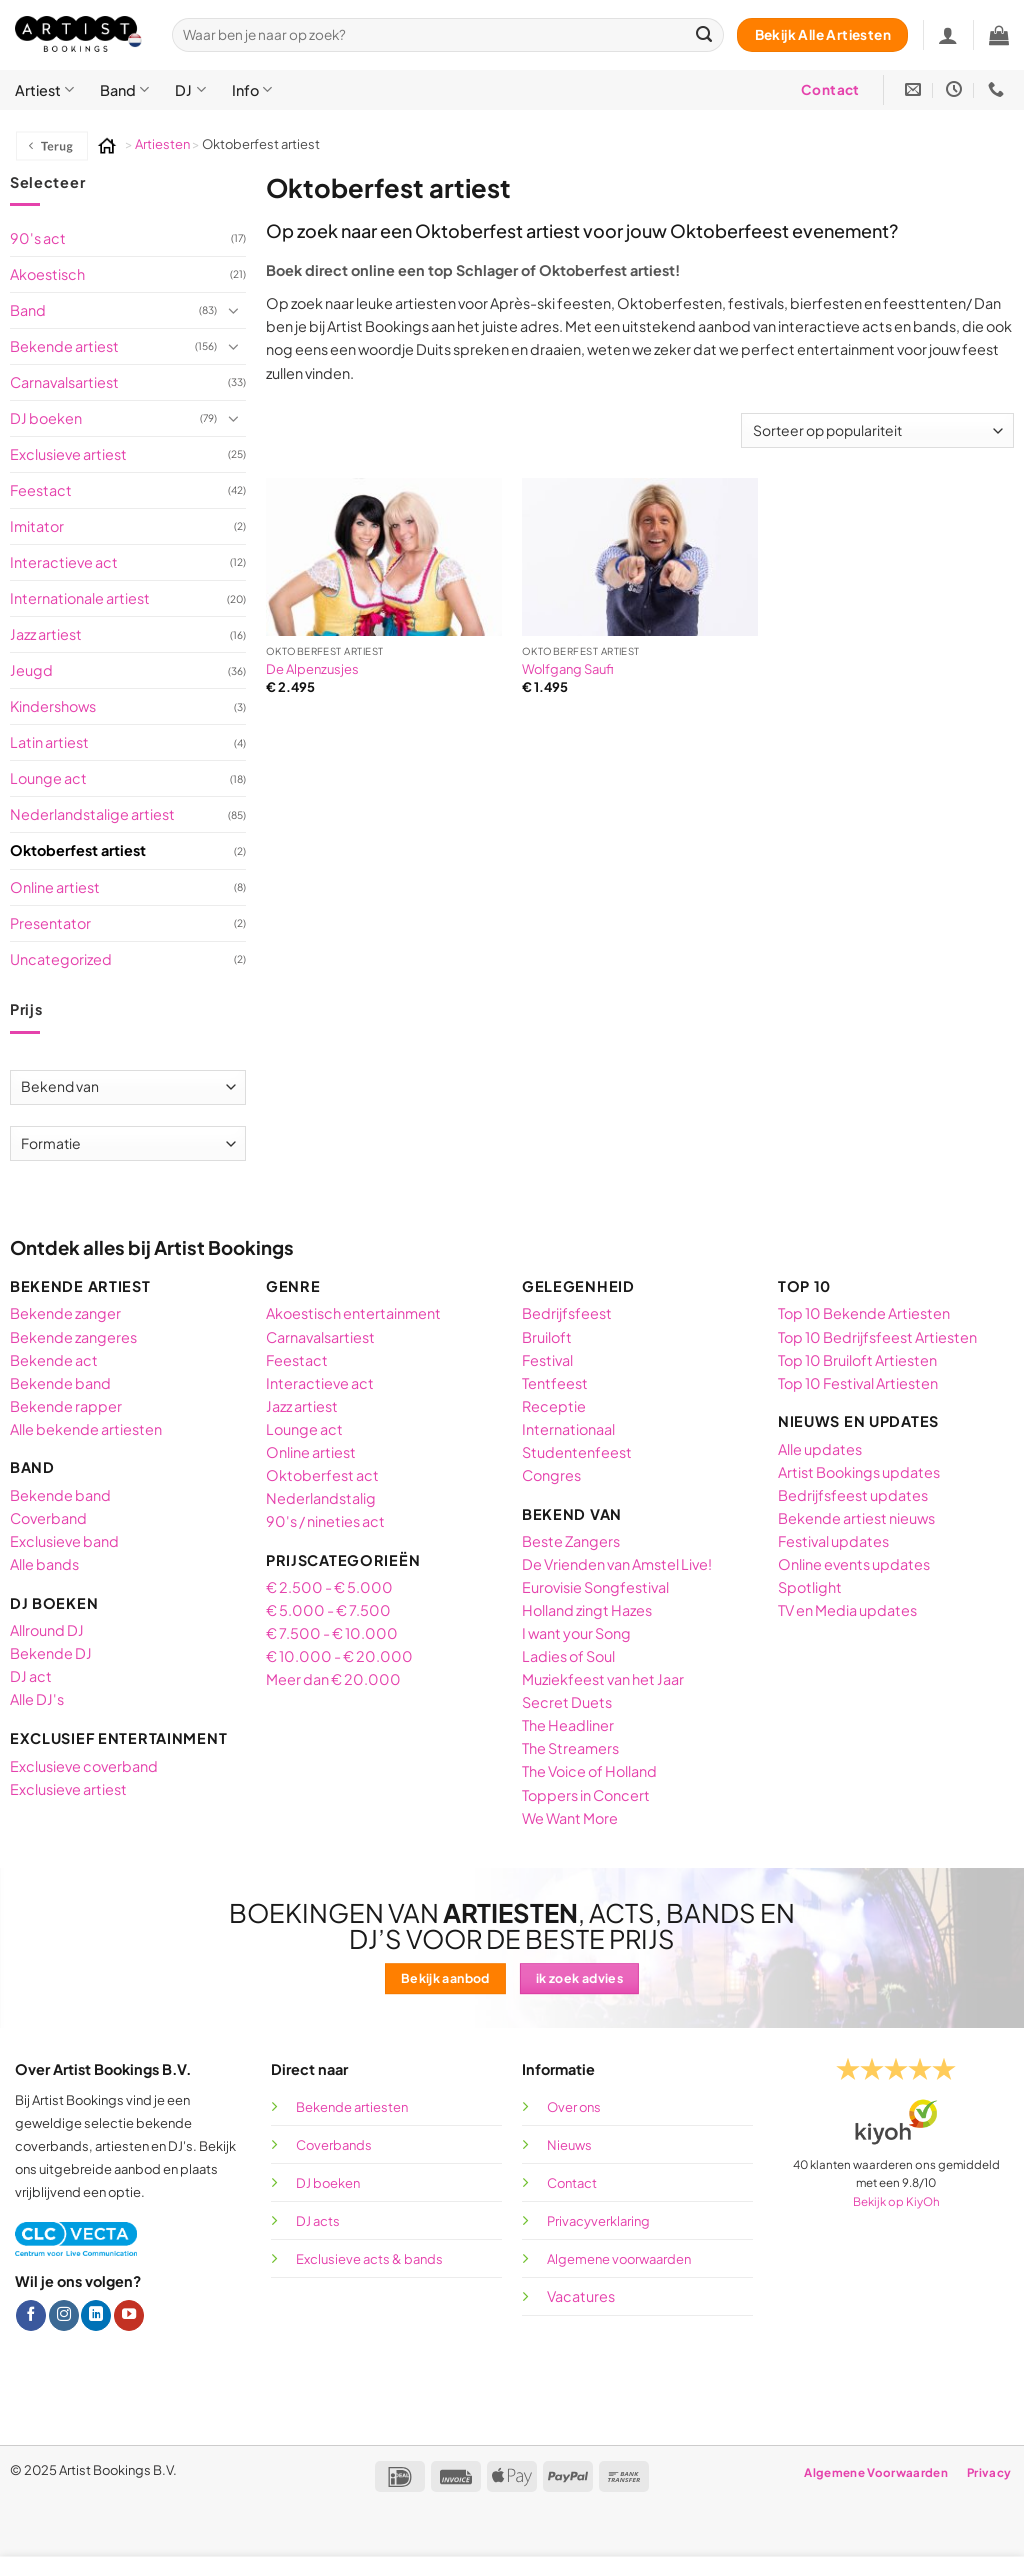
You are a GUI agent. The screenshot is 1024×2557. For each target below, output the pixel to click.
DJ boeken (46, 418)
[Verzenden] (704, 35)
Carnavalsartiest (64, 382)
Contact (572, 2183)
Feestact (41, 490)
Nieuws (569, 2145)
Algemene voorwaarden (620, 2259)
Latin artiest (49, 742)
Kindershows (53, 706)
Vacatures (581, 2296)
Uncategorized (61, 959)
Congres (551, 1475)
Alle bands (44, 1564)
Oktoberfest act (322, 1475)
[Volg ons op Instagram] (64, 2315)
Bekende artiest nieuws (856, 1518)
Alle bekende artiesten (86, 1429)
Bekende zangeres (73, 1337)
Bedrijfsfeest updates (853, 1495)
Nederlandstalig (321, 1498)
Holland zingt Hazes (587, 1610)
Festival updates (833, 1541)
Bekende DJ (51, 1653)
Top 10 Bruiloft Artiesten (857, 1360)
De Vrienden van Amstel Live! (617, 1564)
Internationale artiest (80, 598)
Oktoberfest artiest (78, 850)
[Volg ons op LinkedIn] (96, 2315)
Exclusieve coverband (84, 1766)
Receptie (554, 1406)
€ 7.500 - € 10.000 (332, 1633)
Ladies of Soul (568, 1656)
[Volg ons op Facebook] (31, 2315)
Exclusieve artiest (68, 454)
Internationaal (568, 1429)
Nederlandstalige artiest (92, 814)
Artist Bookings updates (859, 1472)
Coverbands (334, 2145)
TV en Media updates (847, 1610)
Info (252, 89)
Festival (547, 1360)
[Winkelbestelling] (877, 430)
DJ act (31, 1676)
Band (124, 89)
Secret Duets (567, 1702)
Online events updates (855, 1564)
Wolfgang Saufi (568, 669)
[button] (999, 35)
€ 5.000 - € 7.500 (328, 1610)
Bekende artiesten (352, 2107)
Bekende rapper (66, 1406)
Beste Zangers (571, 1541)
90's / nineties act (325, 1521)
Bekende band (60, 1383)
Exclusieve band (64, 1541)
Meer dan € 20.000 (333, 1679)
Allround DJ (47, 1630)
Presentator (50, 923)
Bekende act (54, 1360)
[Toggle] (234, 310)
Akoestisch (47, 274)
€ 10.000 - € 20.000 (339, 1656)
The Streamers (570, 1748)
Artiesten (163, 144)
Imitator (37, 526)
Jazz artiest (46, 634)
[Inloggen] (948, 35)
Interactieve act (64, 562)
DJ (190, 89)
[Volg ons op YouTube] (129, 2315)
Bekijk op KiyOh (896, 2201)
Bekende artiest (64, 346)
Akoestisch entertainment (353, 1313)
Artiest (44, 89)
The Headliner (568, 1725)
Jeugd (31, 670)
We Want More (570, 1818)
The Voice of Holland (589, 1771)
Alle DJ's (37, 1699)
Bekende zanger (65, 1313)
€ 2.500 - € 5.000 (329, 1587)
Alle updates (820, 1449)
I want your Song (576, 1633)
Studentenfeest (577, 1452)
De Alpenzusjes (312, 669)
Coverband (48, 1518)
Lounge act (48, 778)
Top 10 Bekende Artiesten (864, 1313)
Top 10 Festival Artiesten (858, 1383)
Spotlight (810, 1587)
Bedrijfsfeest (567, 1313)
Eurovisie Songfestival (595, 1587)
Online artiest (55, 887)
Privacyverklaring (598, 2221)
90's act (38, 238)
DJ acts (318, 2221)
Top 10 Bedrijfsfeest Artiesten (877, 1337)
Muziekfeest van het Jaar (603, 1679)
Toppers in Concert (586, 1795)
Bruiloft (547, 1337)
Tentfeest (555, 1383)
